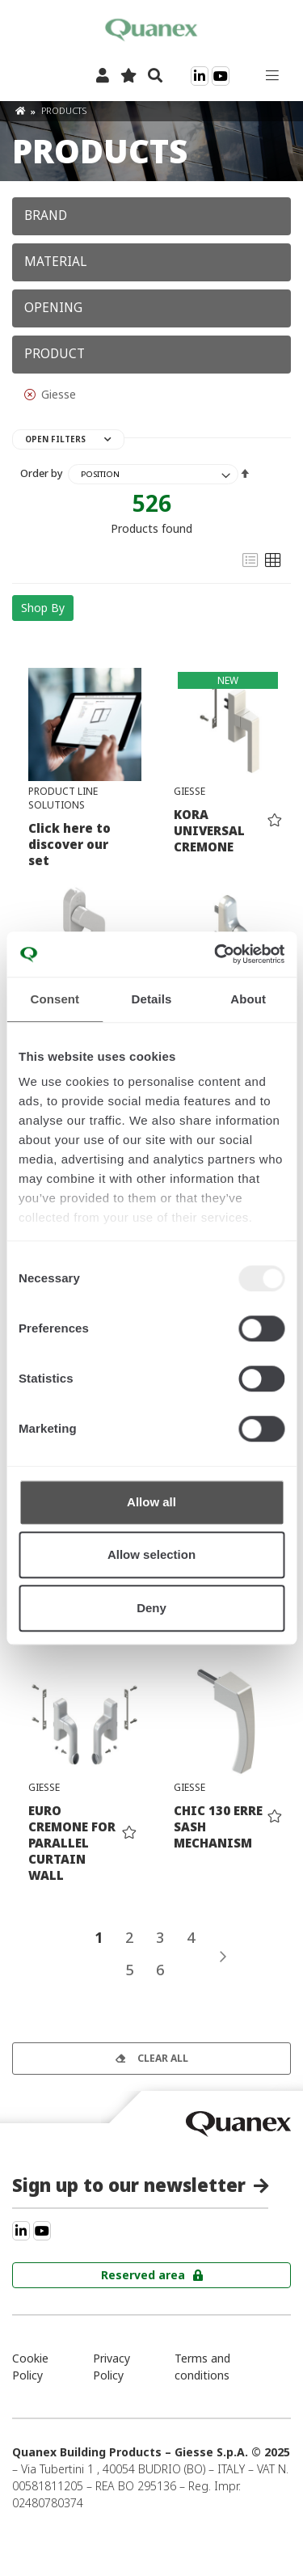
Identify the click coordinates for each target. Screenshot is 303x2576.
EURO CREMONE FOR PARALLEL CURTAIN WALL (72, 1842)
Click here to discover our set (69, 844)
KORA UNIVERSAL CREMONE (209, 830)
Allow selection (151, 1554)
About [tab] (248, 999)
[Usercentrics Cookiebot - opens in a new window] (215, 954)
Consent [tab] (54, 999)
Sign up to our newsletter (129, 2185)
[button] (275, 819)
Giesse (189, 791)
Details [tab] (152, 999)
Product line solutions (63, 798)
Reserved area (143, 2275)
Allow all (151, 1502)
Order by (41, 473)
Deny (151, 1608)
